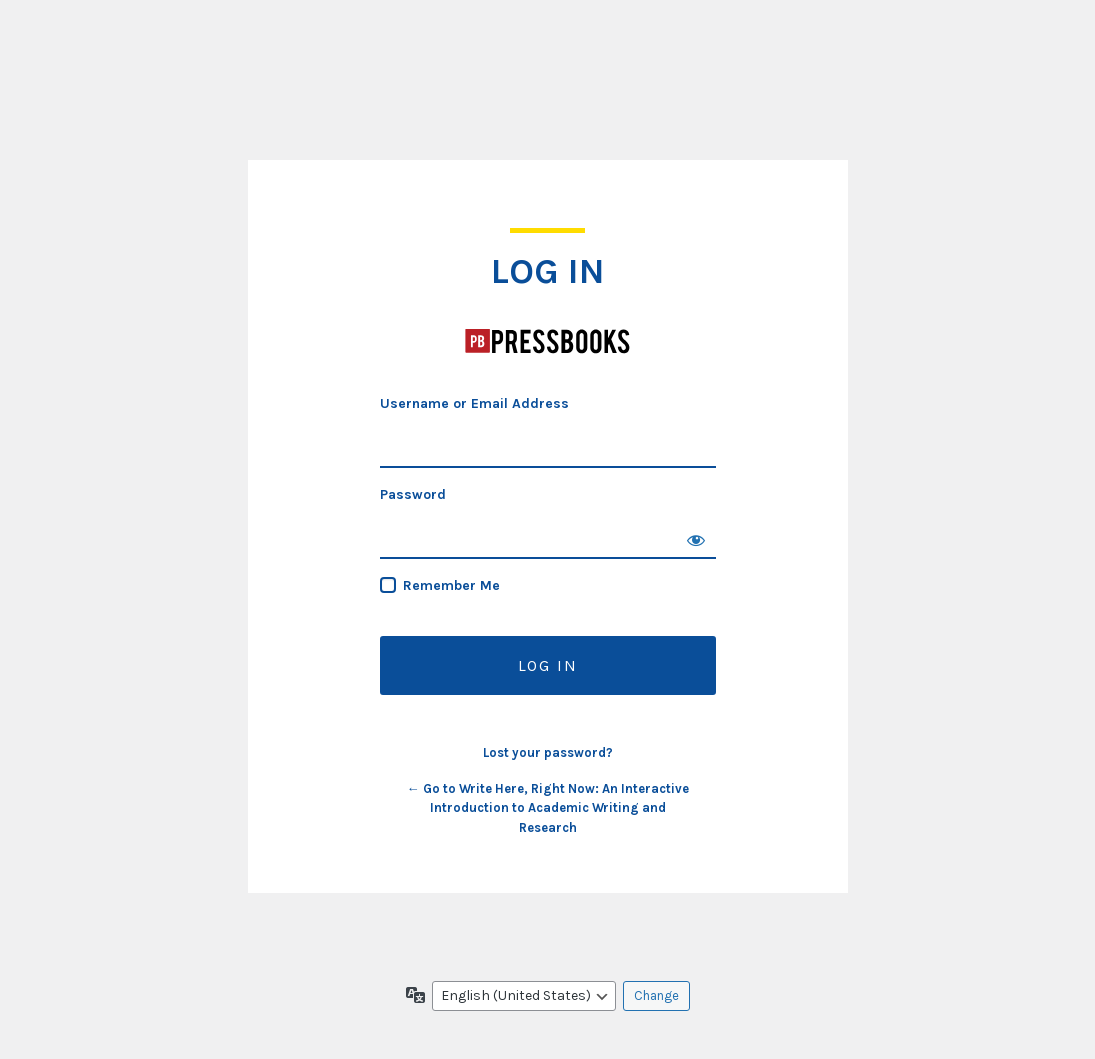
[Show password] (696, 539)
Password (413, 494)
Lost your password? (548, 752)
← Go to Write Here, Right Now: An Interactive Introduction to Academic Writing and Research (548, 808)
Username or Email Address (474, 403)
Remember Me (451, 585)
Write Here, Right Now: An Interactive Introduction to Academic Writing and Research (548, 341)
